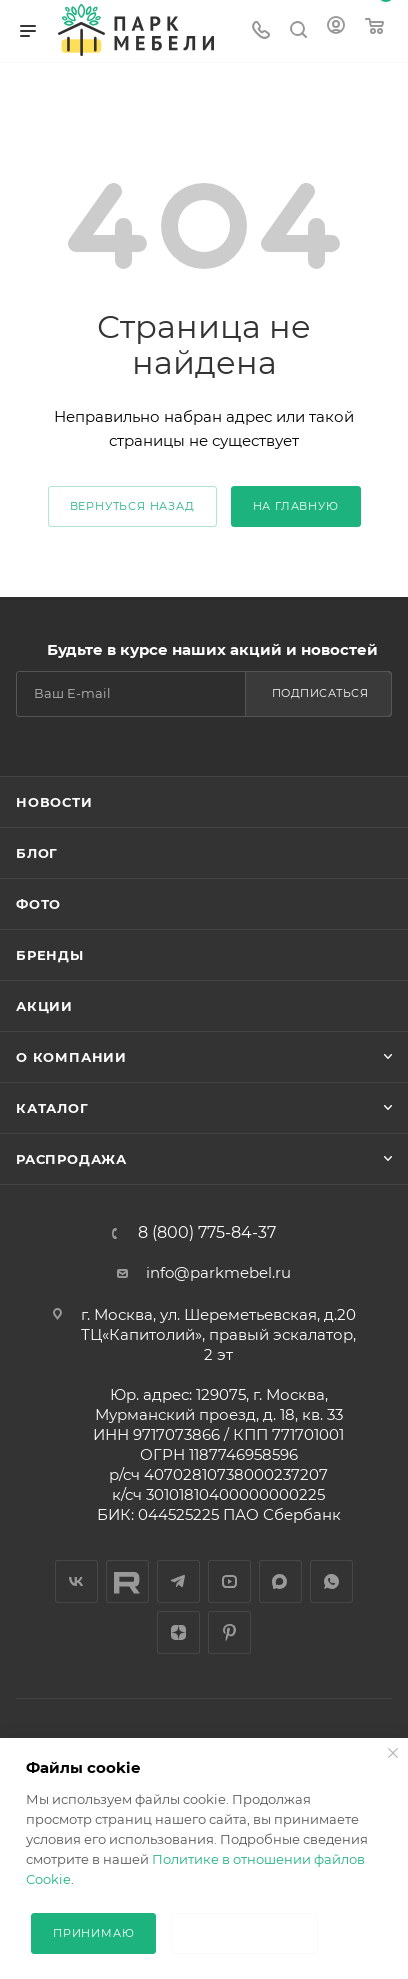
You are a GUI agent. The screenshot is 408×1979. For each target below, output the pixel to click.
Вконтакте (76, 1581)
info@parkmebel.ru (218, 1272)
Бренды (50, 955)
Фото (38, 904)
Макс (280, 1581)
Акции (44, 1006)
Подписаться (320, 693)
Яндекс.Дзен (178, 1632)
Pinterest (229, 1632)
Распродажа (71, 1159)
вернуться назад (132, 506)
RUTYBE (127, 1581)
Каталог (52, 1108)
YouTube (229, 1581)
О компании (71, 1057)
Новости (54, 802)
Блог (37, 853)
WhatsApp (331, 1581)
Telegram (178, 1581)
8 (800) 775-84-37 (207, 1233)
